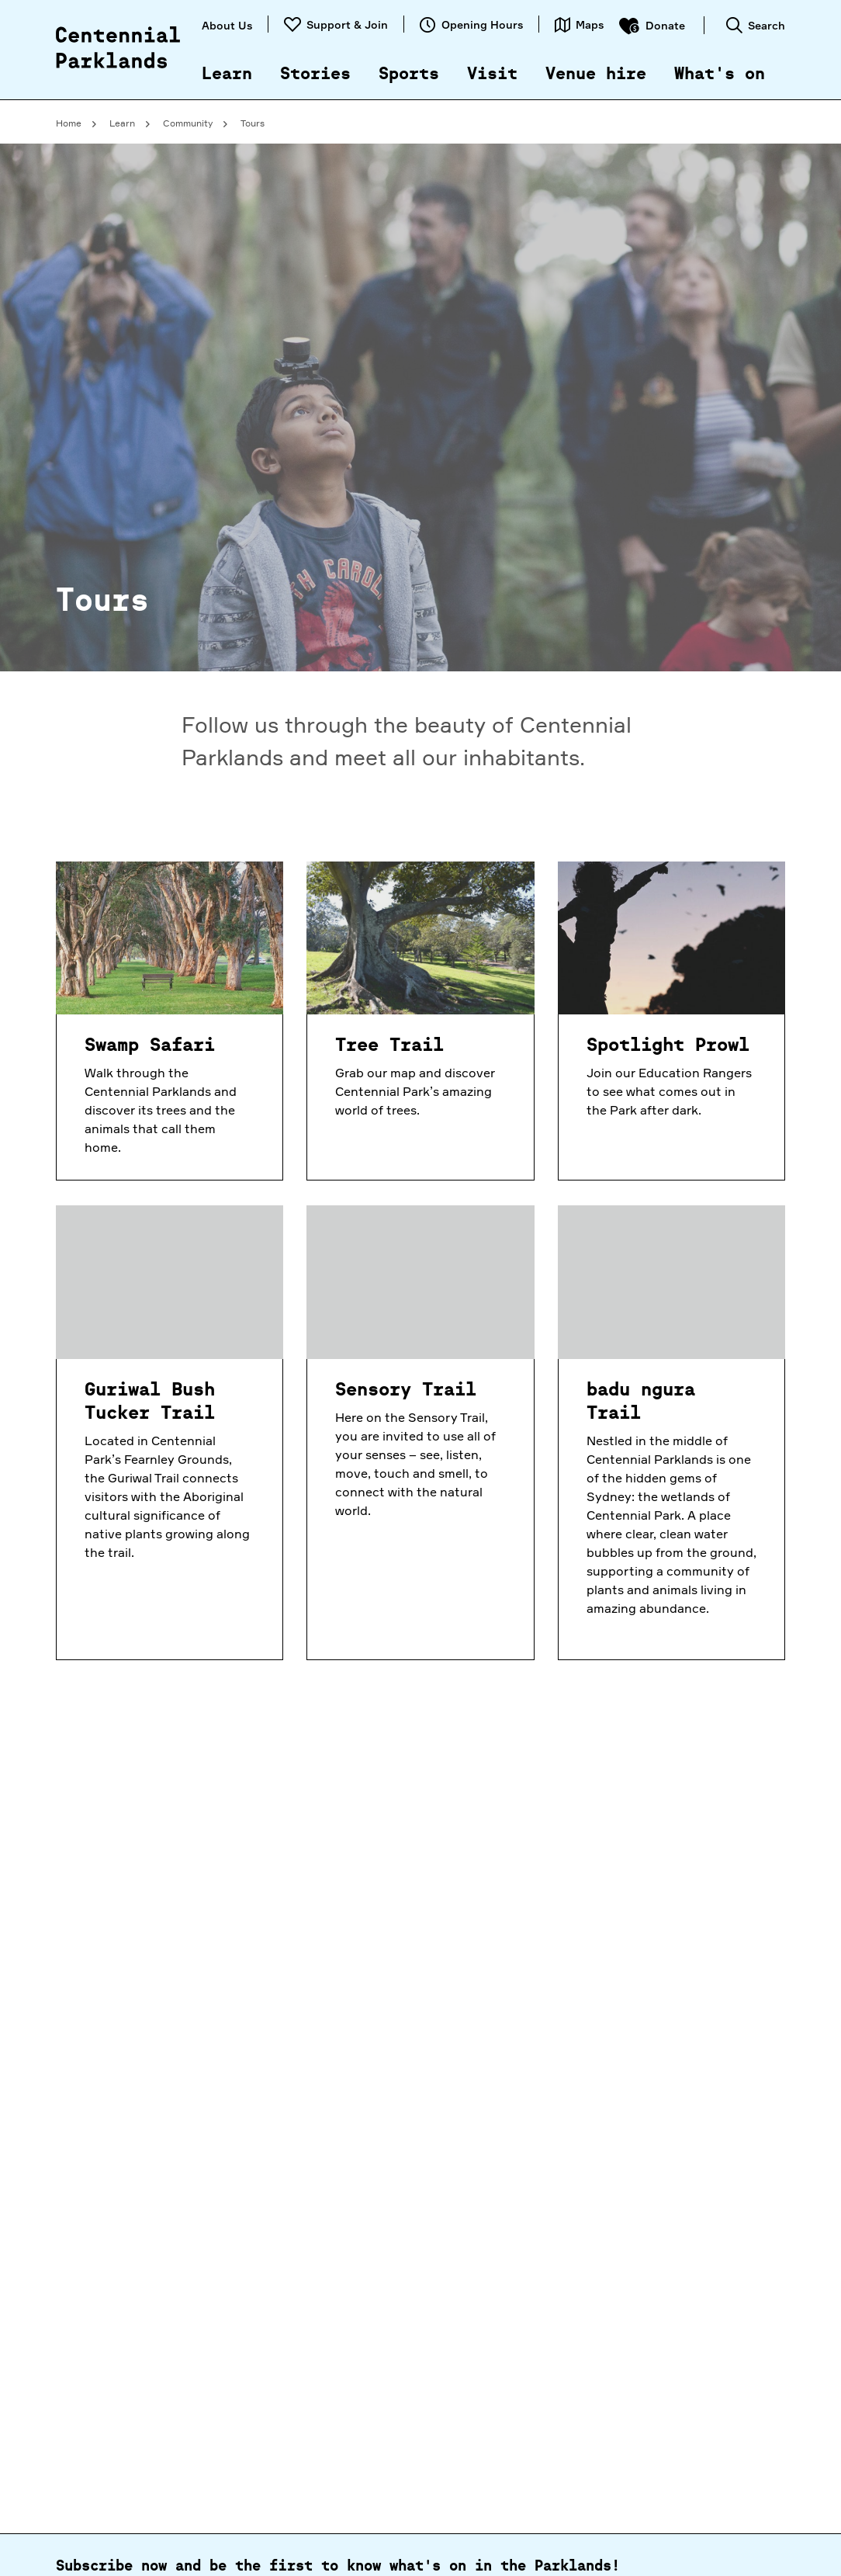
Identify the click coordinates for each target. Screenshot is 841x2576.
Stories (315, 74)
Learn (227, 74)
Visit (492, 74)
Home (68, 123)
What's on (719, 74)
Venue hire (595, 74)
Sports (409, 74)
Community (188, 123)
